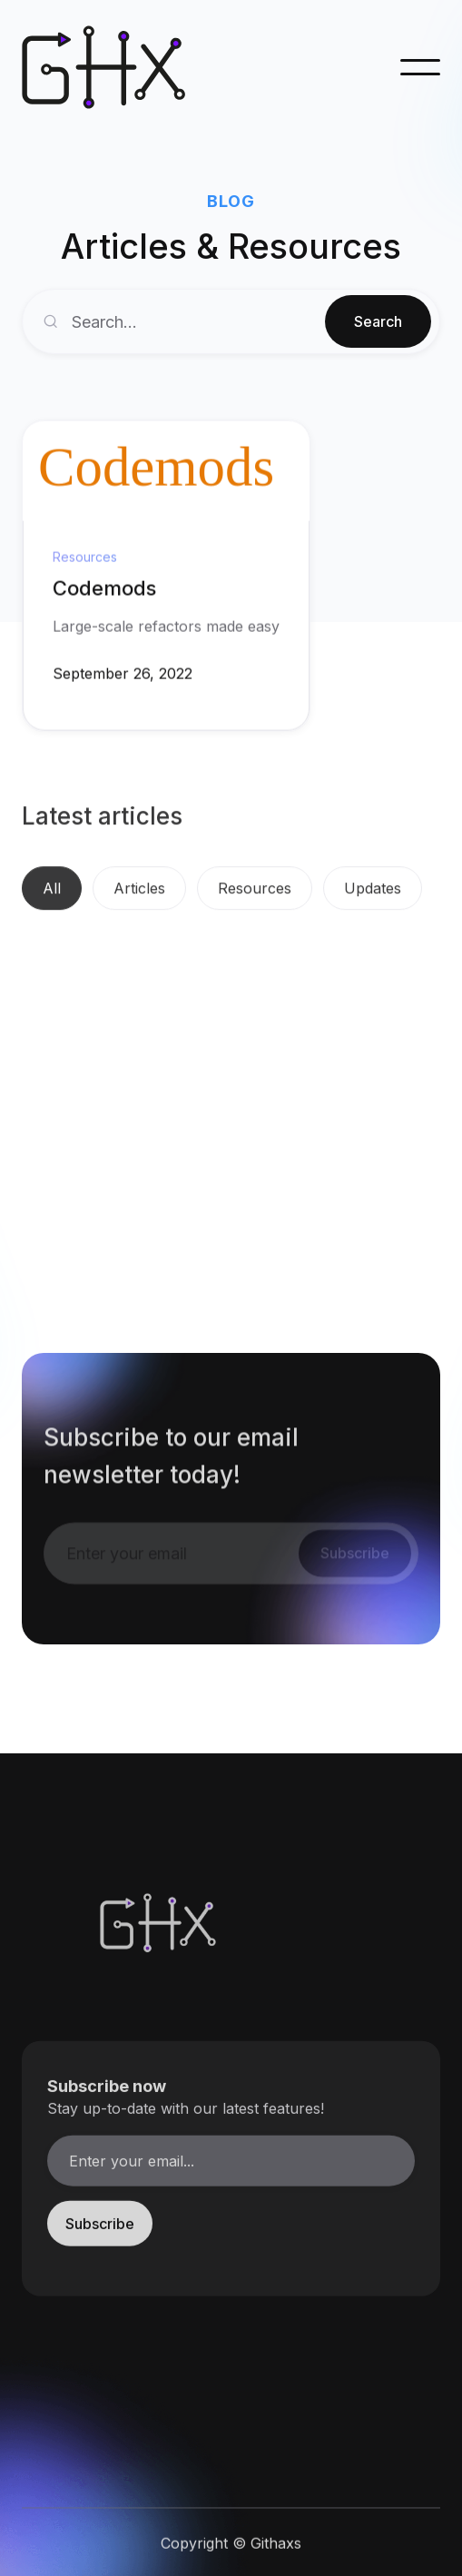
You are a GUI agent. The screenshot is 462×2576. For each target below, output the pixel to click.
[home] (112, 67)
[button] (420, 67)
